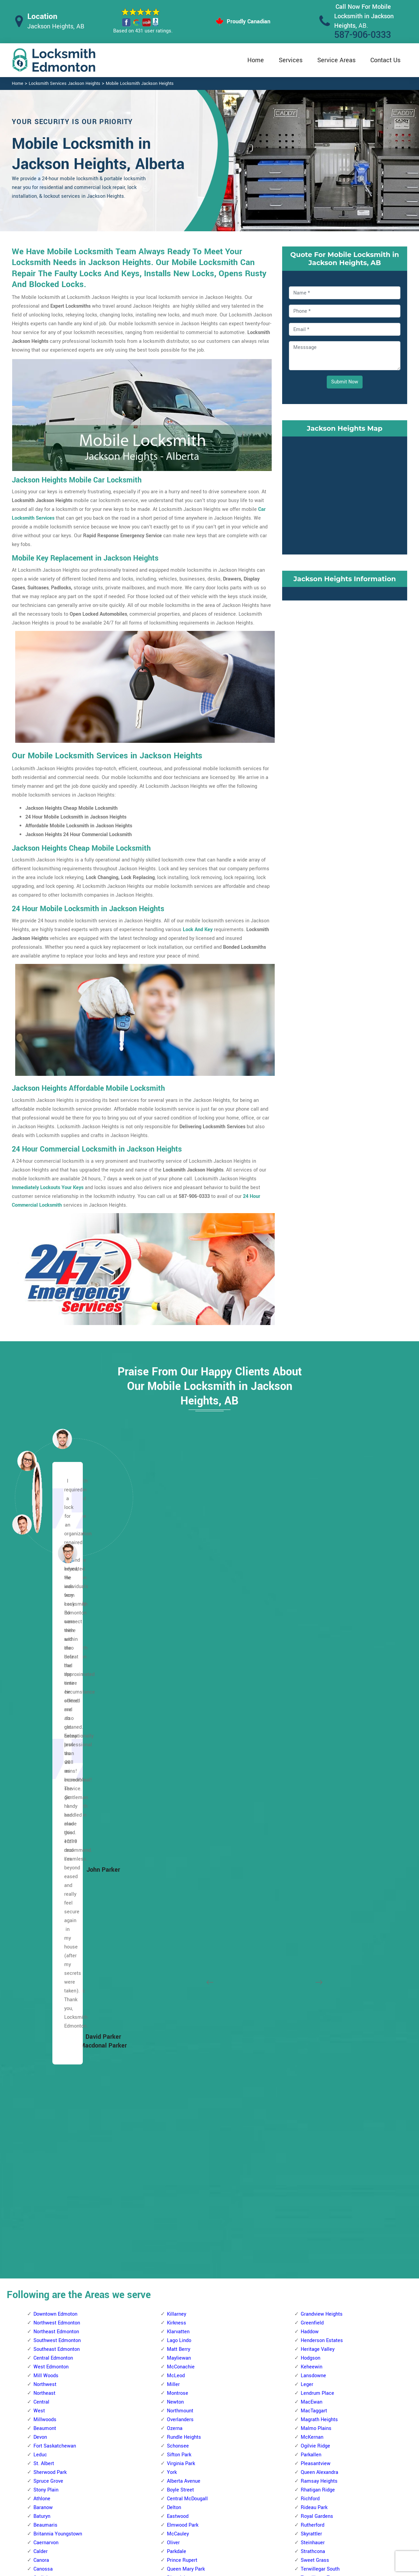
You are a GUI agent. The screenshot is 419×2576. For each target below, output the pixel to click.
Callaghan (178, 2349)
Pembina (43, 2085)
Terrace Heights (318, 2165)
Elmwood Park (182, 1848)
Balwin (40, 2173)
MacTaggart (314, 1734)
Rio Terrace (180, 2138)
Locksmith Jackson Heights (204, 2568)
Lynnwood (178, 2077)
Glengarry (44, 2340)
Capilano (310, 1971)
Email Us (337, 2478)
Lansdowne (313, 1699)
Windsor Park (315, 1936)
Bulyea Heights (183, 2340)
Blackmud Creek (185, 2296)
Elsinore (42, 1954)
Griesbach (44, 1971)
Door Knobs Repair (174, 2530)
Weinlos (310, 2402)
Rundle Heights (184, 1760)
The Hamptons (183, 2182)
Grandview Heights (322, 1637)
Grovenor (43, 1980)
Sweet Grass (315, 1883)
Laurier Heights (184, 2050)
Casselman (45, 2270)
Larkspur (310, 2085)
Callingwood (180, 1954)
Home (255, 60)
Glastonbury (180, 2006)
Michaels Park (316, 2323)
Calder (40, 1874)
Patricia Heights (185, 2121)
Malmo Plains (316, 1751)
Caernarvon (45, 1866)
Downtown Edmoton (55, 1637)
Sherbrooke (45, 2112)
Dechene (176, 1980)
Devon (40, 1760)
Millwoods (44, 1743)
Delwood (42, 2296)
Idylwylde (311, 2059)
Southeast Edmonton (56, 1672)
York (172, 1795)
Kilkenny (42, 2411)
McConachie (181, 1690)
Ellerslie (310, 2006)
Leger (307, 1707)
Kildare (41, 2402)
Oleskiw (175, 2094)
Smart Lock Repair (174, 2517)
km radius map (344, 494)
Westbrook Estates (322, 1918)
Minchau (310, 2332)
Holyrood (310, 2050)
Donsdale (177, 1989)
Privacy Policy (253, 2479)
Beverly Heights (50, 2244)
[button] (67, 1553)
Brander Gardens (185, 2323)
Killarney (176, 1637)
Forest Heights (317, 2015)
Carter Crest (180, 2358)
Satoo (307, 2367)
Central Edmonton (53, 1681)
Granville (177, 2024)
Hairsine (42, 2358)
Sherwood (178, 2156)
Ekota (307, 2235)
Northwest (44, 1707)
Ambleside (179, 2252)
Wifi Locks (250, 2505)
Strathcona (313, 1874)
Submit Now (344, 381)
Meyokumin (313, 2305)
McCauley (178, 1857)
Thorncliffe (179, 2191)
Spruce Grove (48, 1804)
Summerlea (180, 2165)
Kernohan (43, 2393)
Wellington (45, 2138)
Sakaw (308, 2358)
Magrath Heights (319, 1743)
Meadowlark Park (186, 2085)
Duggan (175, 2376)
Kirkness (176, 1646)
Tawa (306, 2376)
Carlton (41, 1910)
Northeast (44, 1716)
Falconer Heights (186, 2402)
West (39, 1734)
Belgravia (177, 2279)
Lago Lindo (179, 1664)
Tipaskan (311, 2384)
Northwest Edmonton (56, 1646)
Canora (41, 1883)
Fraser (40, 2332)
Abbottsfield (46, 2165)
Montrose (177, 1716)
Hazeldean (312, 2042)
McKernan (312, 1760)
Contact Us (385, 60)
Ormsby (175, 2103)
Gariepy (175, 1998)
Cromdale (44, 2288)
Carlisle (41, 1901)
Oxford (40, 2077)
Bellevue (42, 2209)
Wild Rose (312, 2200)
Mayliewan (179, 1681)
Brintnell (42, 2252)
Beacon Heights (51, 2182)
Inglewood (44, 2006)
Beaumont (44, 1751)
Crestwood (179, 1971)
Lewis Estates (182, 2059)
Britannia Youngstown (57, 1857)
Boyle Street (180, 1813)
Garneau (176, 2411)
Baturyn (41, 1839)
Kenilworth (312, 2068)
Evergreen (44, 2323)
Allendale (177, 2244)
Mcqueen (43, 2059)
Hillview (309, 2252)
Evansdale (44, 2314)
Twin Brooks (314, 1910)
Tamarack (311, 2156)
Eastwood (178, 1839)
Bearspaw (178, 2270)
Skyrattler (311, 1857)
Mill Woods (45, 1699)
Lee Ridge (312, 2288)
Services (290, 60)
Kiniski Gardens (318, 2279)
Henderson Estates (322, 1664)
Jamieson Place (185, 2033)
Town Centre (314, 2182)
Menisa (309, 2296)
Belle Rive (44, 2191)
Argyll (307, 1945)
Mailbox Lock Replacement (268, 2518)
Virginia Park (181, 1787)
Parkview (177, 2112)
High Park (44, 1989)
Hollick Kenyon (49, 2376)
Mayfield (43, 2050)
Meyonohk (312, 2314)
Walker (308, 2191)
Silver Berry (313, 2129)
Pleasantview (315, 1787)
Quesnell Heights (186, 2129)
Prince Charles (49, 2094)
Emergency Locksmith (263, 2531)
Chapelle (176, 2367)
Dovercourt (45, 1936)
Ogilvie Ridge (315, 1769)
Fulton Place (314, 2024)
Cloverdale (312, 1998)
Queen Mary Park (186, 1892)
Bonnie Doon (314, 1962)
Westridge (178, 2226)
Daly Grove (312, 2226)
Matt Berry (178, 1672)
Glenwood (178, 2015)
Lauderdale (45, 2033)
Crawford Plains (318, 2217)
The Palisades (49, 2121)
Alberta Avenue (183, 1804)
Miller (173, 1707)
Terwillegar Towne (321, 1901)
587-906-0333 (362, 35)
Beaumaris (45, 1848)
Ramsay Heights (319, 1804)
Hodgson (310, 1681)
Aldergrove (179, 1936)
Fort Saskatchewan (54, 1769)
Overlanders (180, 1743)
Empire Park (180, 2384)
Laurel (308, 2094)
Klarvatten (178, 1655)
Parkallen (311, 1778)
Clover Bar (312, 1989)
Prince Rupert (182, 1883)
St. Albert (43, 1787)
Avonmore (312, 1954)
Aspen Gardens (184, 2261)
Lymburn (176, 2068)
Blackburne (179, 2288)
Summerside (315, 2147)
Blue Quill (177, 2305)
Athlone (41, 1822)
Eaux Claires (47, 2305)
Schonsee (178, 1769)
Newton (175, 1725)
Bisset (308, 2209)
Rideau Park (314, 1831)
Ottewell (310, 2112)
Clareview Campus (54, 2279)
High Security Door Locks (182, 2478)
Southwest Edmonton (57, 1664)
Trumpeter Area (50, 2129)
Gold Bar (310, 2033)
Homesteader (48, 2384)
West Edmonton (51, 1690)
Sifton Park (179, 1778)
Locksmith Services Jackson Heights (64, 83)
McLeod (176, 1699)
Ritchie (309, 2121)
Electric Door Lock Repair (182, 2504)
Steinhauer (313, 1866)
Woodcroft (44, 2156)
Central (41, 1725)
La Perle (176, 2042)
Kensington (45, 2015)
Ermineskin (179, 2393)
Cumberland (46, 1927)
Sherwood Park (50, 1795)
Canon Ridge (47, 2261)
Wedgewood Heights (190, 2200)
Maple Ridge (315, 2103)
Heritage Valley (318, 1672)
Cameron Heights (186, 1962)
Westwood (178, 1927)
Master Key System (175, 2491)
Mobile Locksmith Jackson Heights (140, 83)
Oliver (173, 1866)
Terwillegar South (320, 1892)
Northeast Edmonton (56, 1655)
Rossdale (177, 1910)
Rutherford (312, 1848)
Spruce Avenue (183, 1918)
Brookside (178, 2332)
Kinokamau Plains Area (59, 2024)
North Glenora (48, 2068)
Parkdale (176, 1874)
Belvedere (44, 2226)
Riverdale (177, 1901)
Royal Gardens (317, 1839)
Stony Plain (45, 1813)
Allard (173, 2235)
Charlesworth (315, 1980)
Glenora (42, 1962)
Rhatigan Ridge (318, 1813)
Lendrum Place (317, 1716)
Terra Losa (179, 2173)
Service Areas (336, 60)
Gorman (42, 2349)
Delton (174, 1831)
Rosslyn (42, 2103)
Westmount (46, 2147)
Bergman (43, 2235)
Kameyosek (313, 2270)
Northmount (180, 1734)
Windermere (314, 1927)
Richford (310, 1822)
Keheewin (311, 1690)
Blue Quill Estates (186, 2314)
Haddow (310, 1655)
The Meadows (316, 2173)
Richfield (311, 2349)
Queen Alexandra (319, 1795)
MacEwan (311, 1725)
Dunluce (42, 1945)
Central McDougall (187, 1822)
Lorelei (41, 2042)
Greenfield (312, 1646)
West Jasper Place (188, 2209)
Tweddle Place (317, 2393)
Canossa (43, 1892)
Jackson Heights (319, 2261)
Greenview (312, 2244)
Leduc (40, 1778)
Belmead (177, 1945)
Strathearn (312, 2138)
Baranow (43, 1831)
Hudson (41, 1998)
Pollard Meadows (320, 2340)
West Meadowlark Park (192, 2217)
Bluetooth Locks (256, 2492)
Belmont (42, 2217)
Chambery (44, 1918)
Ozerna (174, 1751)
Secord (174, 2147)
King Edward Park (320, 2077)
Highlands (44, 2367)
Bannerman (46, 2200)
